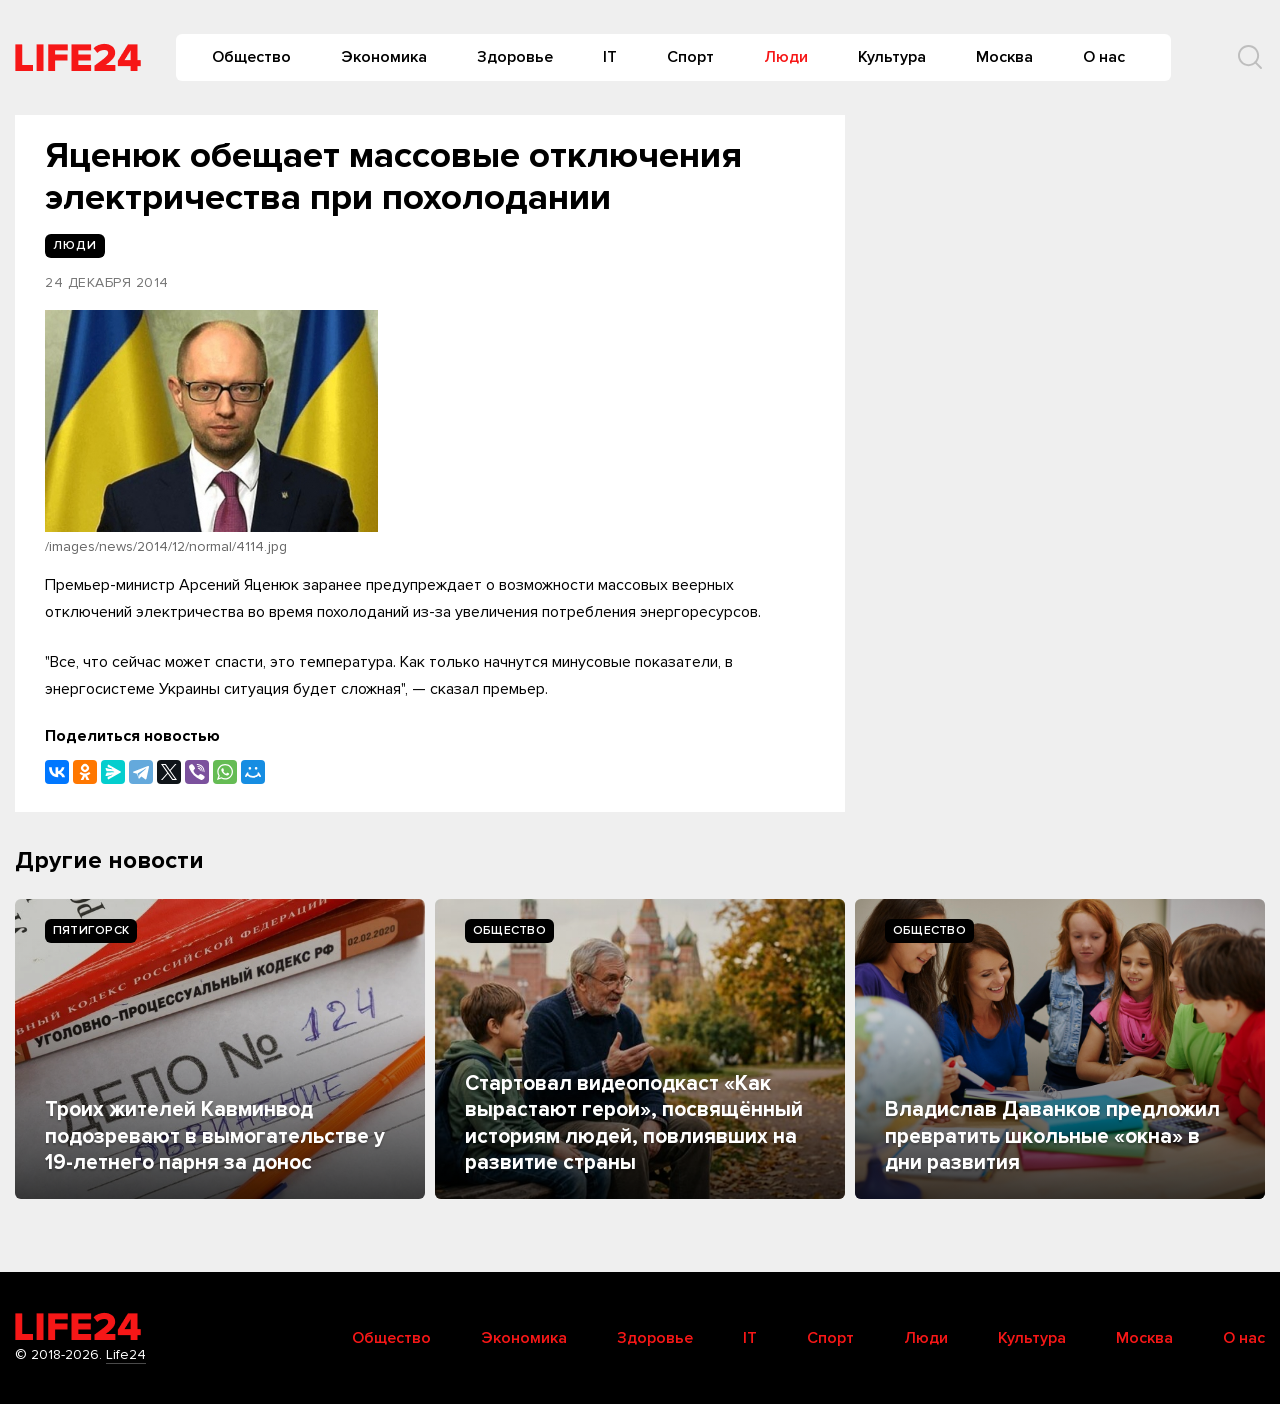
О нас (1104, 57)
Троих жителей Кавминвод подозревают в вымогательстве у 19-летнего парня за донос (215, 1136)
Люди (786, 57)
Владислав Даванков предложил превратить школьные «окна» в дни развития (1052, 1136)
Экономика (384, 57)
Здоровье (515, 57)
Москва (1004, 57)
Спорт (690, 57)
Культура (892, 57)
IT (610, 57)
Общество (251, 57)
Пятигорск (91, 930)
